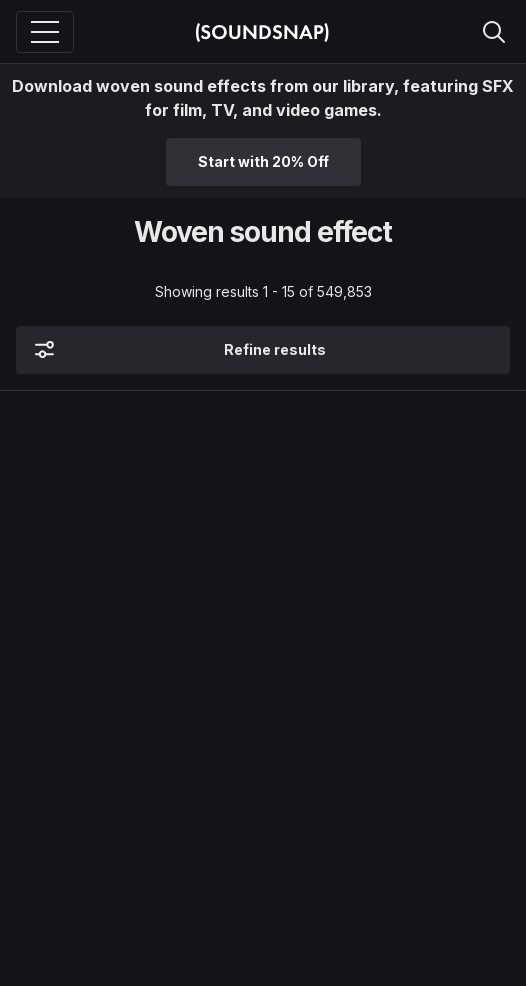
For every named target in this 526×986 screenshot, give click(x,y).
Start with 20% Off (263, 161)
